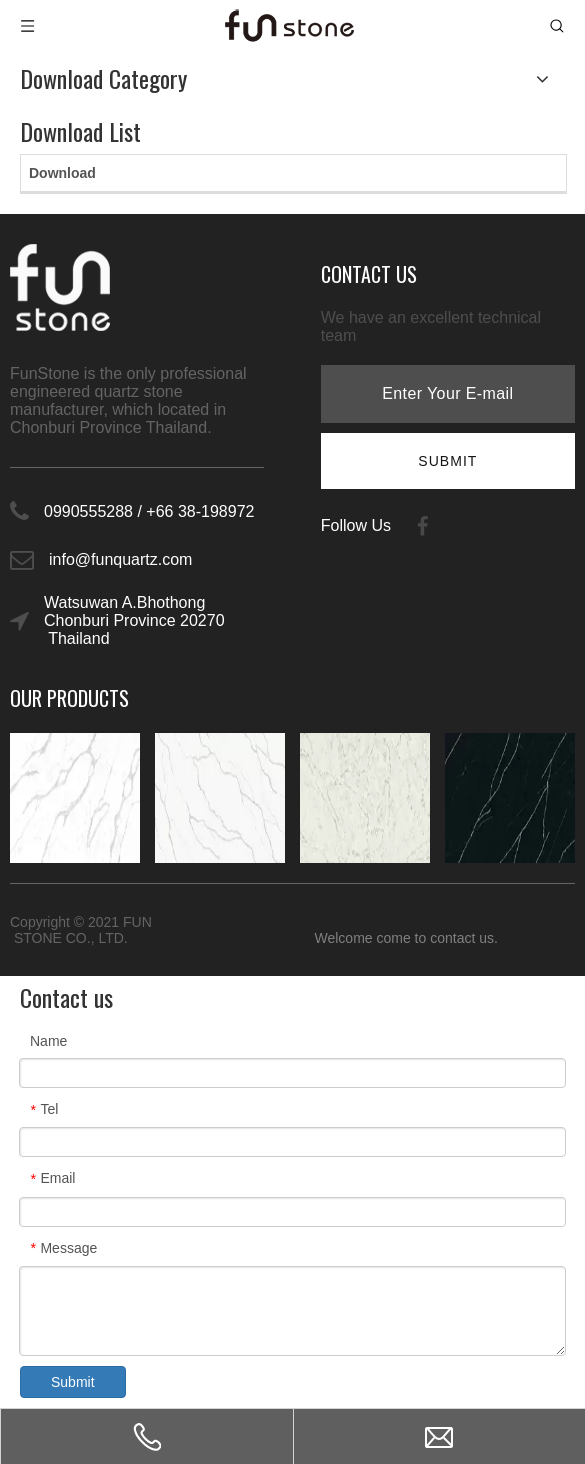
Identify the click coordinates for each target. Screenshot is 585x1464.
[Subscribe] (447, 461)
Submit (73, 1382)
